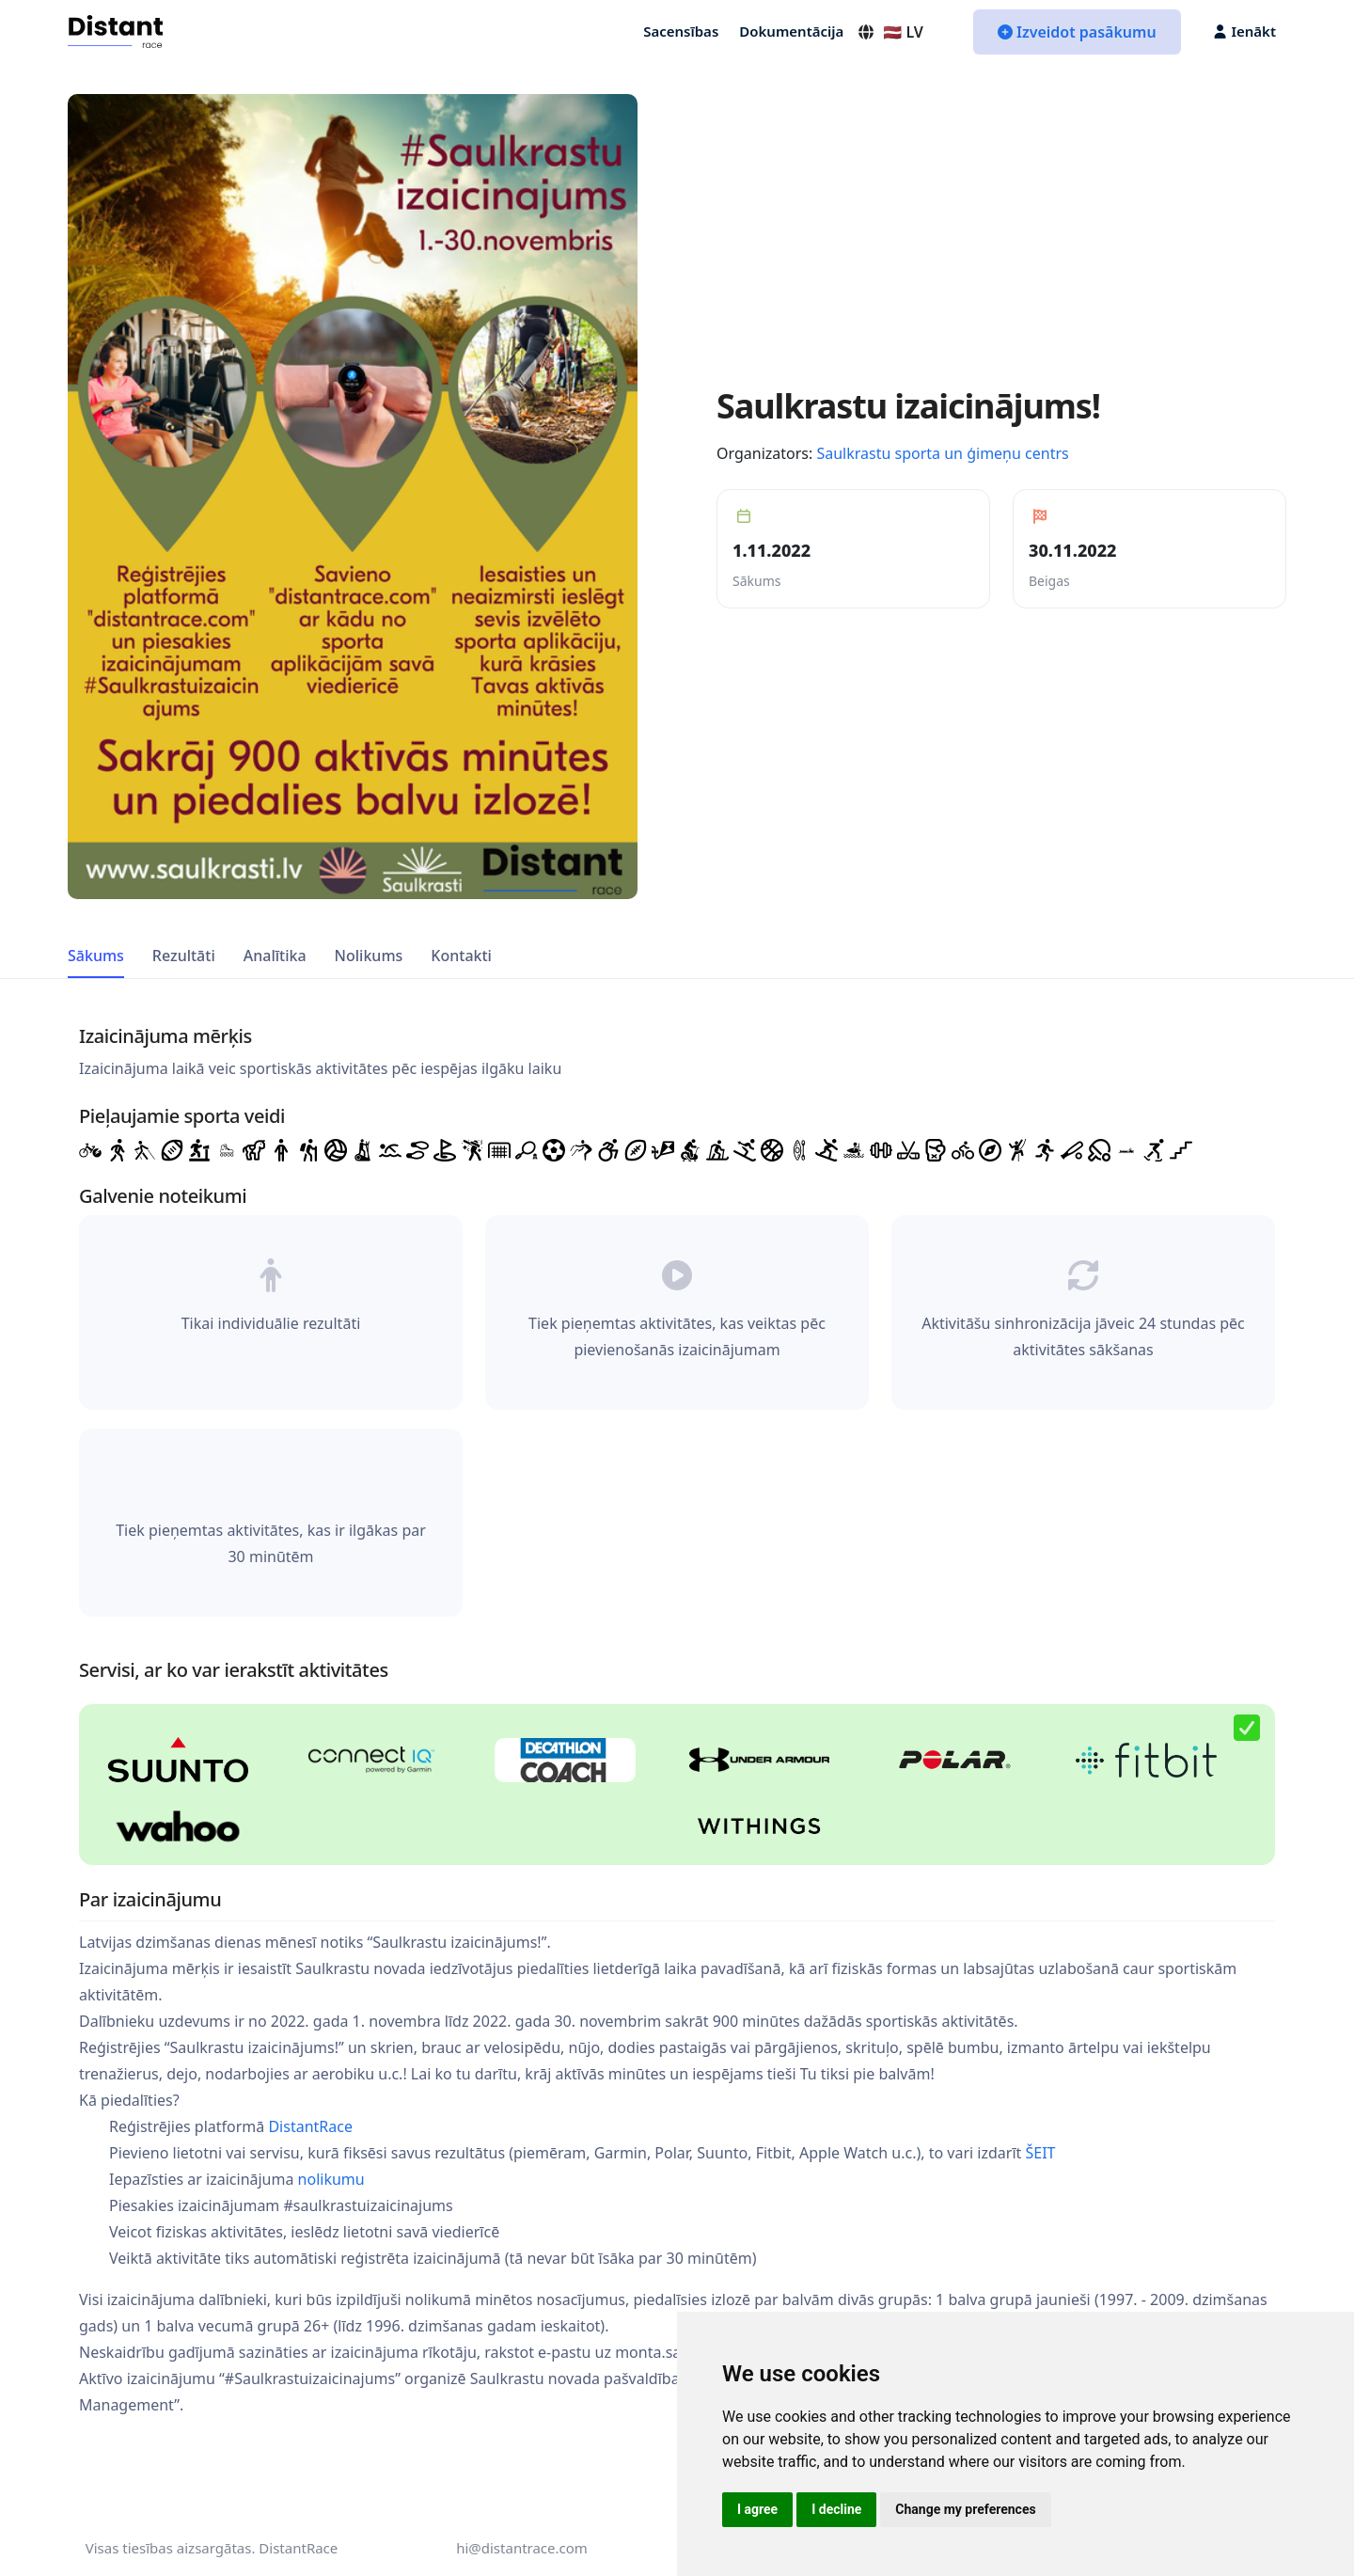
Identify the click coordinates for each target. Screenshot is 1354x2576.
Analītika (275, 955)
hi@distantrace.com (522, 2547)
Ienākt (1245, 31)
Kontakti (461, 955)
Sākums (96, 955)
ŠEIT (1040, 2152)
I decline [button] (836, 2509)
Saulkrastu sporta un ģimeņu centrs (942, 453)
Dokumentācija (791, 31)
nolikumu (331, 2179)
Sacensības (680, 31)
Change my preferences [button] (965, 2509)
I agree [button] (757, 2509)
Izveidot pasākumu (1077, 32)
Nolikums (369, 955)
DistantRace (310, 2126)
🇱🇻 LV (890, 32)
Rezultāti (183, 955)
